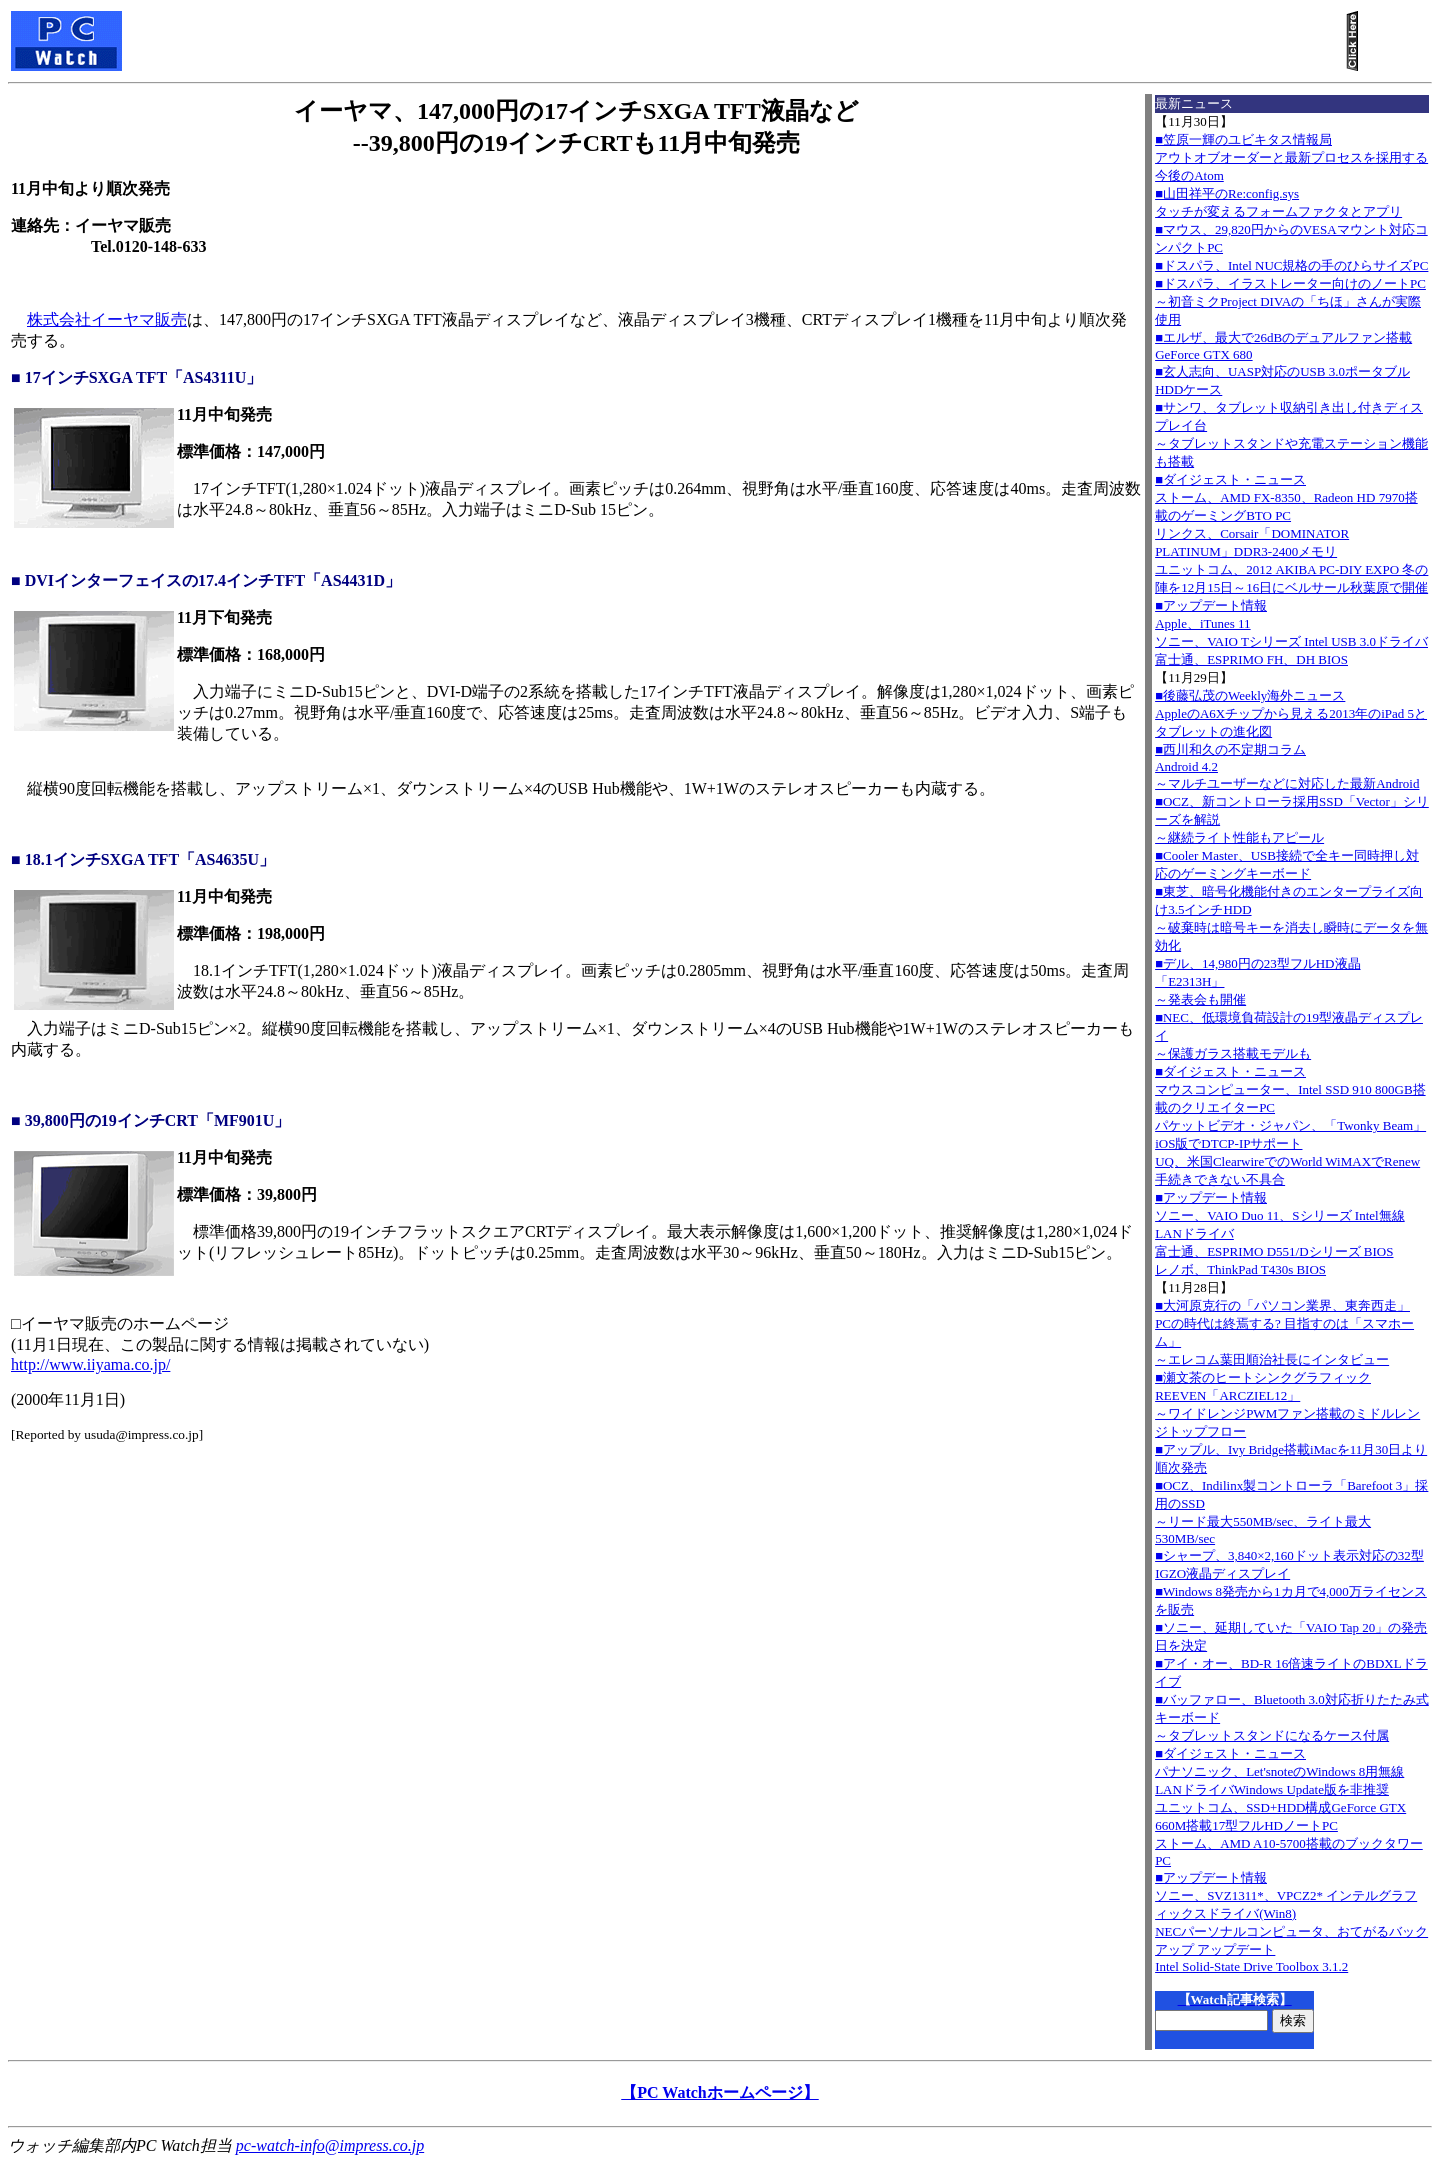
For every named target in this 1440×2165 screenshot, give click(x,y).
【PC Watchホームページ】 (719, 2092)
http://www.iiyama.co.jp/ (90, 1364)
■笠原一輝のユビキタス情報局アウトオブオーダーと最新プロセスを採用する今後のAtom (1291, 157)
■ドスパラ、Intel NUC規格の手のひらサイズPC (1291, 265)
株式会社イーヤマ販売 (107, 319)
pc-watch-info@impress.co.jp (330, 2145)
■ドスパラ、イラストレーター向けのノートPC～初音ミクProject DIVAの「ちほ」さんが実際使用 (1290, 301)
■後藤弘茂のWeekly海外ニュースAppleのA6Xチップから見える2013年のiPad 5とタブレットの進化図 (1291, 713)
